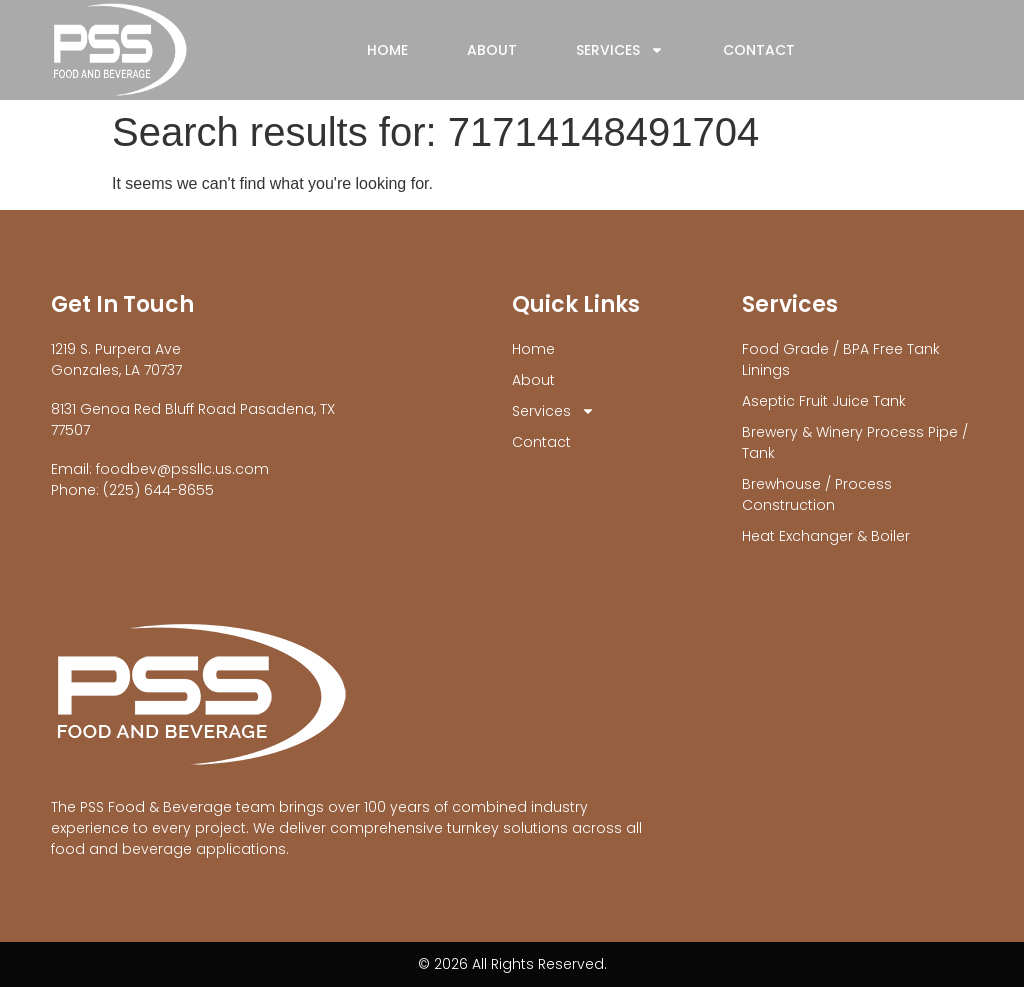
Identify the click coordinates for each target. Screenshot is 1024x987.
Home (387, 50)
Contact (759, 50)
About (492, 50)
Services (620, 50)
